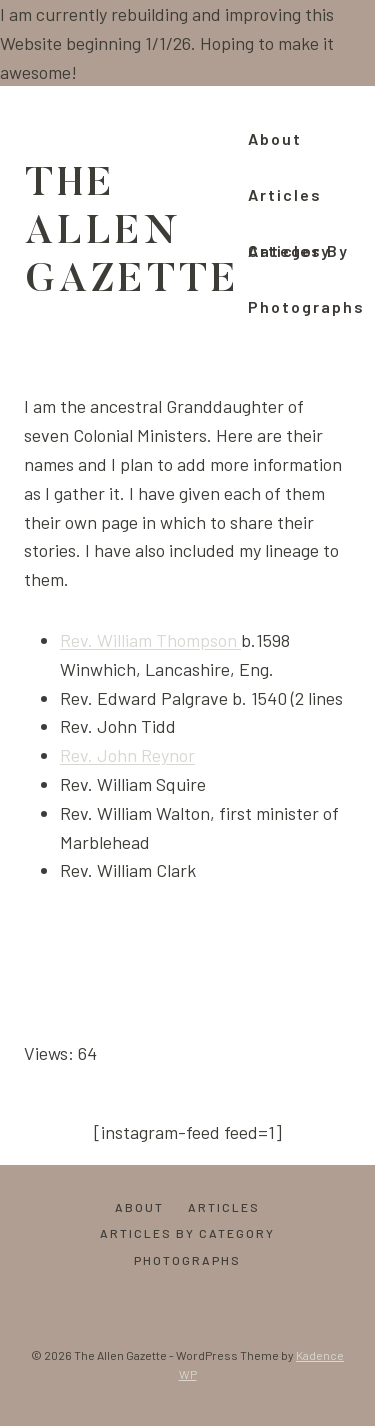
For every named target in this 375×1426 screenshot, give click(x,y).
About (275, 138)
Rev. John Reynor (127, 755)
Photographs (306, 306)
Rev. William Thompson (150, 640)
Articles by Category (298, 250)
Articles (285, 194)
